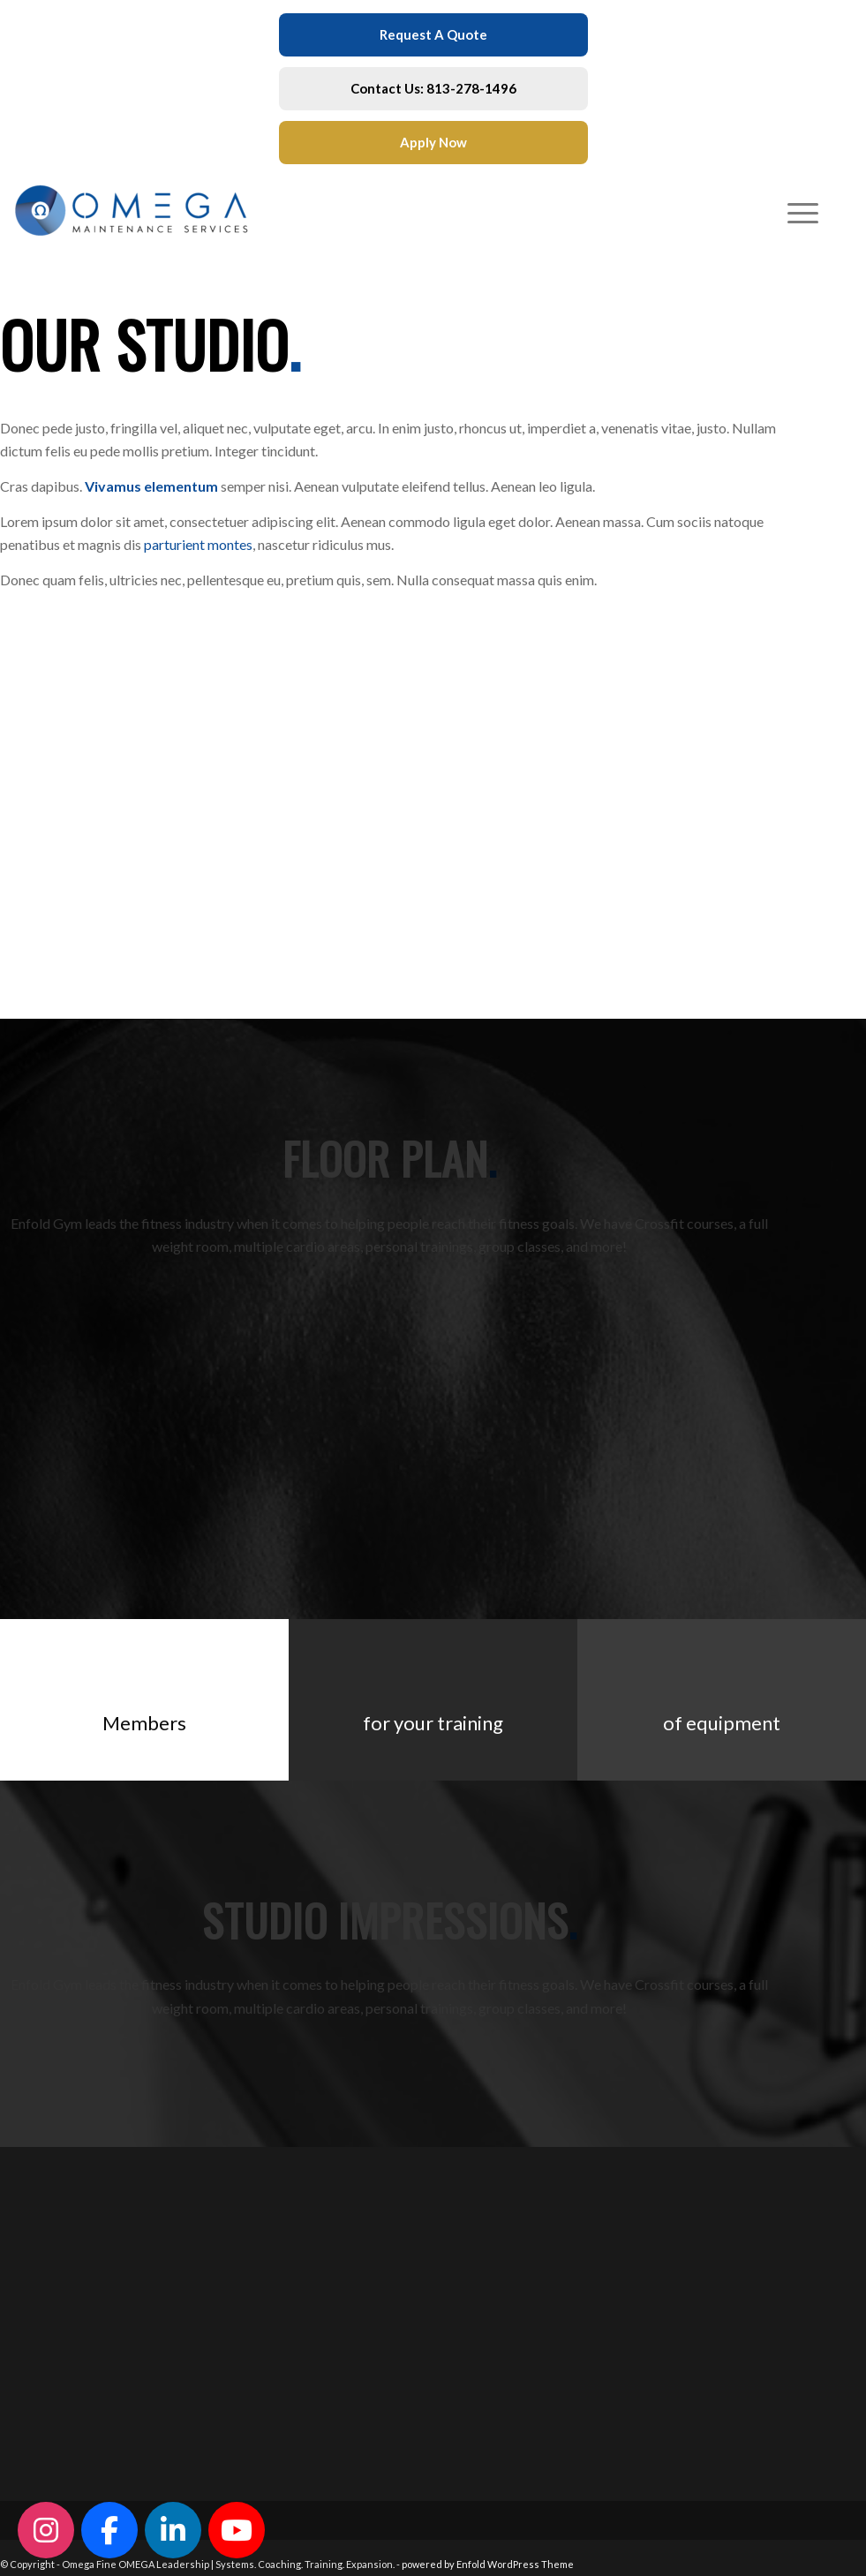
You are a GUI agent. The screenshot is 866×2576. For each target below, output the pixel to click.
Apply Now (433, 142)
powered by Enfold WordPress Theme (488, 2564)
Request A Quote (433, 34)
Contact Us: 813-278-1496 (433, 88)
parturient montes (198, 544)
